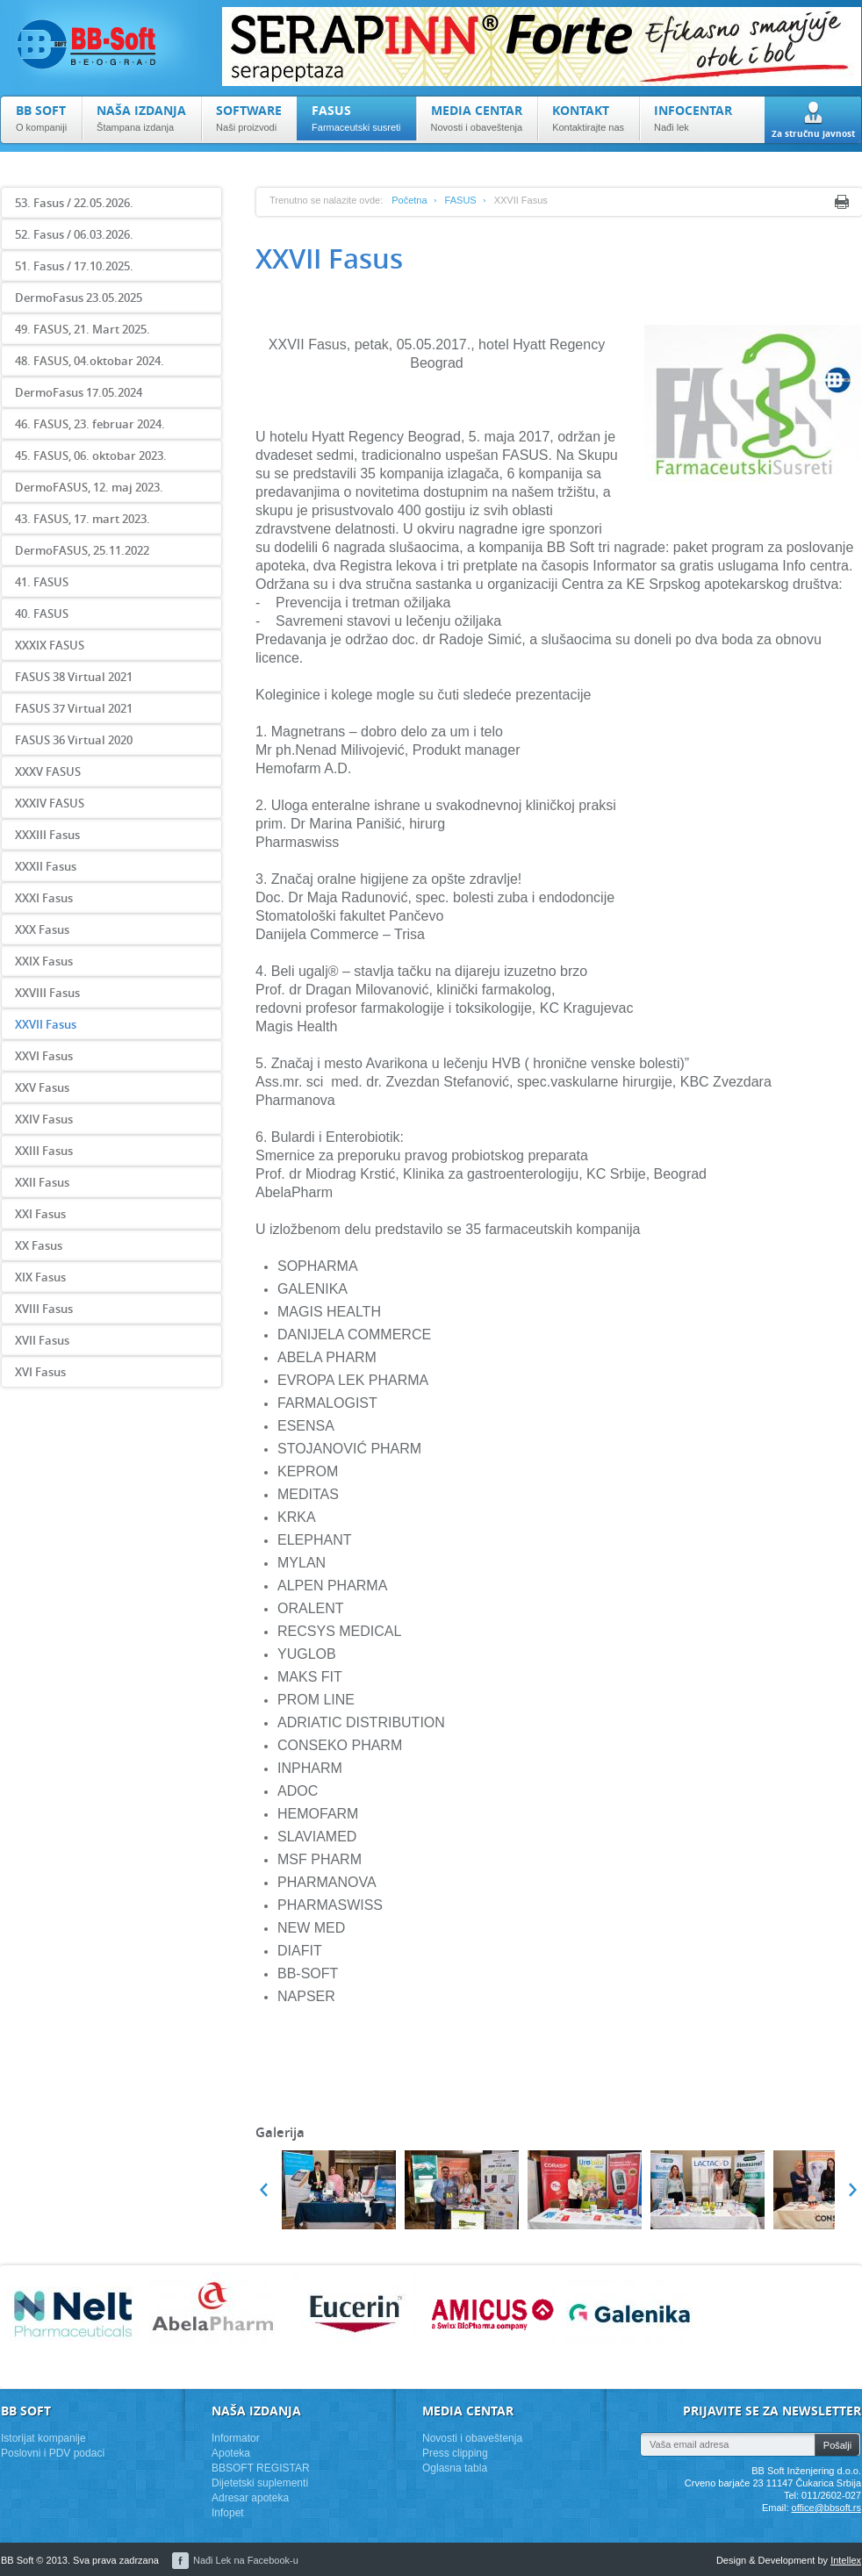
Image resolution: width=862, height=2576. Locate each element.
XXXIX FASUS (49, 645)
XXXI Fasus (44, 898)
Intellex (845, 2560)
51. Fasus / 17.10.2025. (74, 266)
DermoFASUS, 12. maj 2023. (89, 487)
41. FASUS (41, 582)
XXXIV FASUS (49, 803)
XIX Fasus (40, 1277)
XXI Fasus (40, 1214)
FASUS (461, 200)
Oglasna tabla (454, 2468)
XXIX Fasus (44, 961)
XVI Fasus (40, 1372)
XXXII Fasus (45, 866)
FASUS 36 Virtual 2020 (74, 740)
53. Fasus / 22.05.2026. (74, 203)
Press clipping (455, 2453)
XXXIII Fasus (47, 835)
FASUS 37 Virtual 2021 (74, 708)
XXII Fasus (42, 1182)
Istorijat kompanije (43, 2438)
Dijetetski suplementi (260, 2483)
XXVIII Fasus (47, 993)
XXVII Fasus (45, 1024)
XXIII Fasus (44, 1151)
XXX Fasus (42, 929)
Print (842, 202)
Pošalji (837, 2445)
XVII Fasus (42, 1340)
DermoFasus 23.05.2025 (78, 297)
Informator (236, 2438)
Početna (409, 200)
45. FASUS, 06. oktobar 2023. (91, 455)
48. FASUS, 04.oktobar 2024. (89, 361)
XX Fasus (38, 1245)
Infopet (228, 2513)
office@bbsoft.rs (826, 2507)
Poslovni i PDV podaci (52, 2453)
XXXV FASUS (48, 771)
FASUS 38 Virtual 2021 (74, 677)
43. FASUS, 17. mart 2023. (82, 519)
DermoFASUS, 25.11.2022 (82, 550)
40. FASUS (41, 613)
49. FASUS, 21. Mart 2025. (82, 329)
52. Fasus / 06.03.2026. (74, 234)
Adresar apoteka (250, 2498)
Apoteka (231, 2453)
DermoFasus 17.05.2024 (78, 392)
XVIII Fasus (44, 1309)
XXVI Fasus (44, 1056)
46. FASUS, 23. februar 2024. (90, 424)
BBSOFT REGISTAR (261, 2468)
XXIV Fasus (44, 1119)
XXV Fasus (42, 1087)
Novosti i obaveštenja (472, 2438)
